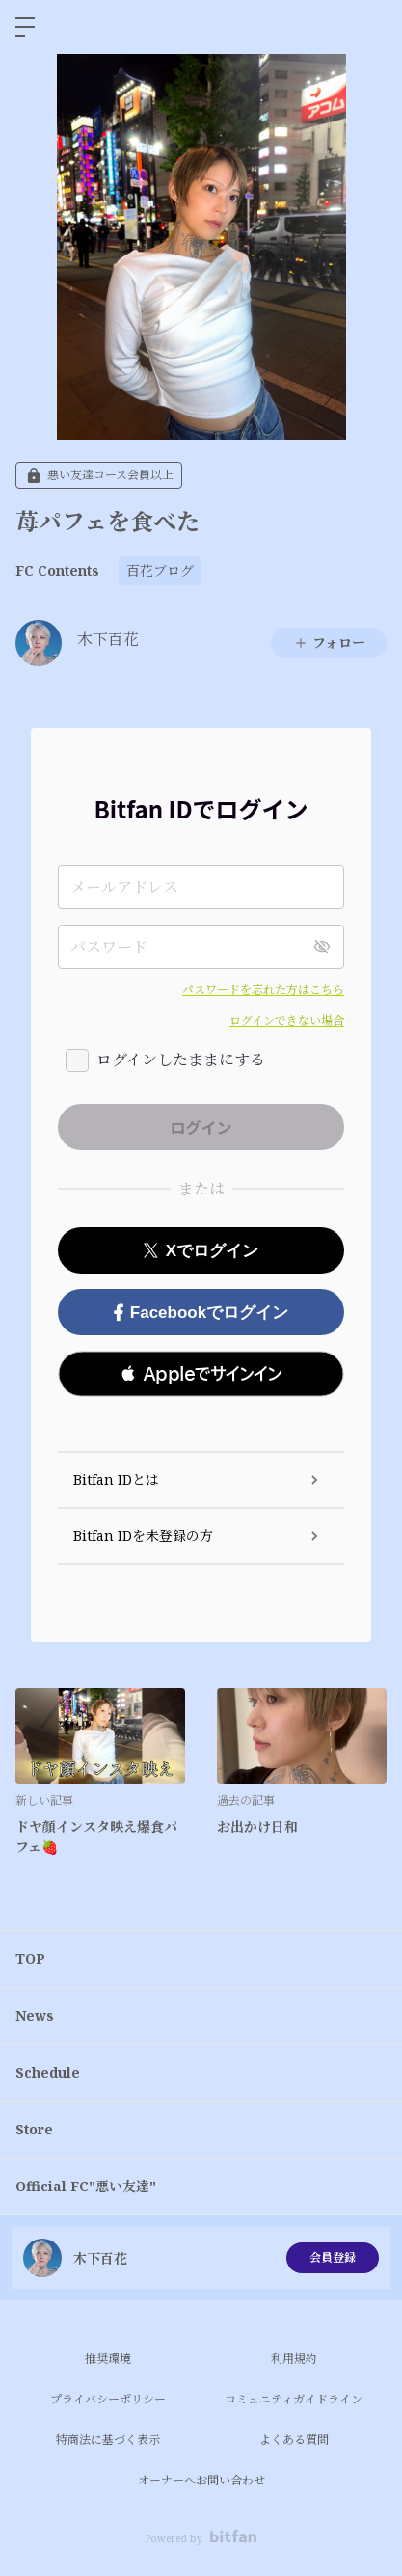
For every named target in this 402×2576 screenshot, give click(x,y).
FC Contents (57, 570)
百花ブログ (160, 570)
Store (34, 2129)
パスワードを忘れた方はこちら (263, 989)
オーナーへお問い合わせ (201, 2480)
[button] (201, 1374)
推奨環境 (108, 2358)
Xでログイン (201, 1251)
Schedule (47, 2072)
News (34, 2015)
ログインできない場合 (286, 1020)
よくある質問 (294, 2439)
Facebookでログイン (201, 1312)
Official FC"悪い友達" (85, 2186)
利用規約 (294, 2358)
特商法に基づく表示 (108, 2439)
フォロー (329, 642)
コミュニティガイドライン (293, 2399)
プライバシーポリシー (108, 2399)
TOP (30, 1958)
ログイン (371, 27)
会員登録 (332, 2257)
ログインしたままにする (180, 1059)
